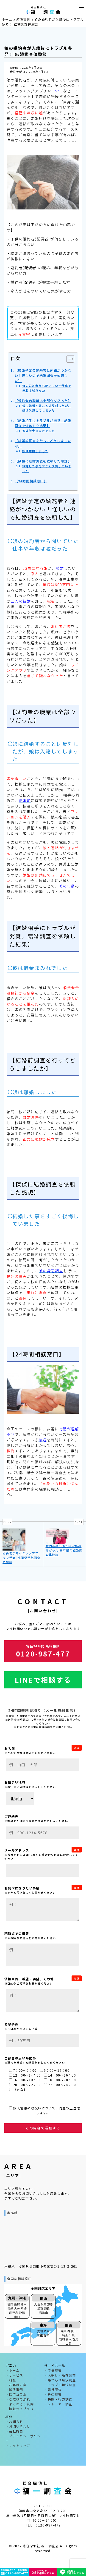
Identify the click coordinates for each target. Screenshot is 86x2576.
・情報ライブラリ (20, 2408)
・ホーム (13, 2370)
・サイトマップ (18, 2445)
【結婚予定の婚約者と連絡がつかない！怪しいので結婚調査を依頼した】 (43, 375)
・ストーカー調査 (58, 2404)
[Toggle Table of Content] (68, 359)
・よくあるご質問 (20, 2404)
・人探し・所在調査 (60, 2375)
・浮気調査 (53, 2370)
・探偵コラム (16, 2394)
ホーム (7, 19)
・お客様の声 (16, 2385)
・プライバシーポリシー (23, 2438)
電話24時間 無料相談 (43, 1651)
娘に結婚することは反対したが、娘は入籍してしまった (47, 408)
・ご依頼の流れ (18, 2399)
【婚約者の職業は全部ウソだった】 (43, 400)
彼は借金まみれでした (38, 430)
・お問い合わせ (18, 2426)
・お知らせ (14, 2421)
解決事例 (23, 19)
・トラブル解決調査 (60, 2385)
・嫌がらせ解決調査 (60, 2380)
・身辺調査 (53, 2394)
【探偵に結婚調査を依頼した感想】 (43, 461)
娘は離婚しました (35, 451)
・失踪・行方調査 (58, 2399)
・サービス (14, 2375)
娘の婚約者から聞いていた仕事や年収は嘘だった (47, 388)
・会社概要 (14, 2431)
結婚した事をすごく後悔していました (47, 468)
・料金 (11, 2380)
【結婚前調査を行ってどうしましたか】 (43, 443)
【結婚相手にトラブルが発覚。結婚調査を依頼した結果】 (43, 423)
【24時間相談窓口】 (31, 480)
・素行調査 (53, 2389)
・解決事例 (14, 2389)
